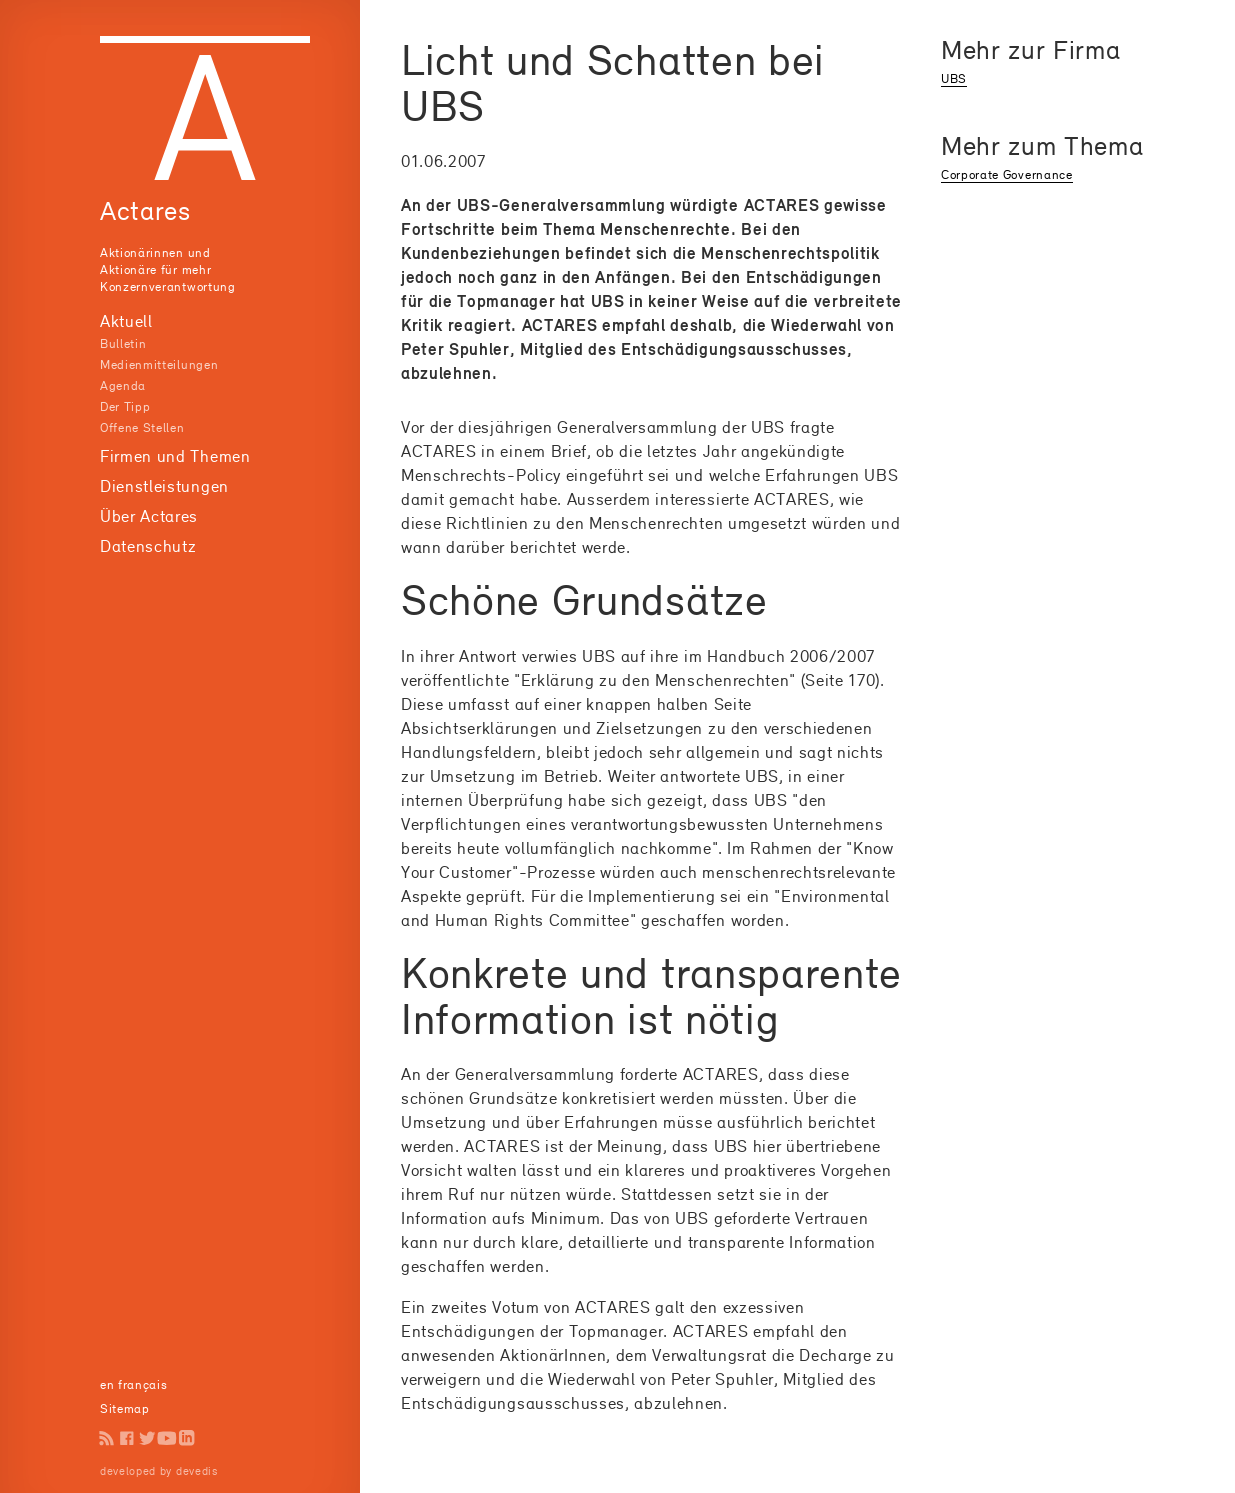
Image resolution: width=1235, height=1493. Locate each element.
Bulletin (123, 343)
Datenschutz (148, 546)
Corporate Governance (1007, 174)
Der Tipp (125, 406)
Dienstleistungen (164, 486)
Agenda (123, 385)
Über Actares (149, 516)
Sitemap (125, 1408)
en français (133, 1384)
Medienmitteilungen (159, 364)
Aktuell (126, 321)
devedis (197, 1471)
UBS (954, 78)
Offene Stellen (142, 427)
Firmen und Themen (175, 456)
